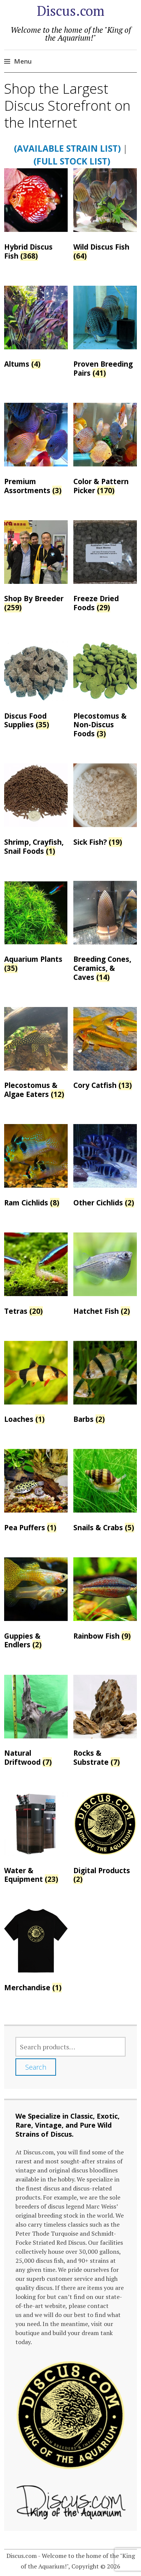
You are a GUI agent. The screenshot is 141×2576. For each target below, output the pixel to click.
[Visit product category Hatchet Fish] (105, 1275)
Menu (23, 61)
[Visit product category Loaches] (36, 1384)
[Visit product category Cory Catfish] (105, 1050)
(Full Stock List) (71, 161)
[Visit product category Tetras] (36, 1275)
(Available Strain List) (67, 148)
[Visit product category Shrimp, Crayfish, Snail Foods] (36, 811)
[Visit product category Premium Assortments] (36, 451)
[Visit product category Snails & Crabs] (105, 1492)
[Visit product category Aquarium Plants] (36, 929)
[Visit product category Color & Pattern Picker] (105, 451)
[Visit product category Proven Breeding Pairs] (105, 334)
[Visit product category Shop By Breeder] (36, 568)
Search (35, 2067)
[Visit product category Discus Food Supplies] (36, 685)
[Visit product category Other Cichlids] (105, 1167)
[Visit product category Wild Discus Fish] (105, 216)
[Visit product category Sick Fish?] (105, 806)
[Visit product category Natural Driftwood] (36, 1723)
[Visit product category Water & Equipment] (36, 1840)
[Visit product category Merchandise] (36, 1952)
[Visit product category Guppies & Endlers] (36, 1605)
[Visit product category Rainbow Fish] (105, 1600)
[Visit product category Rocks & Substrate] (105, 1723)
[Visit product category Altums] (36, 329)
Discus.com (71, 11)
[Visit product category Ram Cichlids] (36, 1167)
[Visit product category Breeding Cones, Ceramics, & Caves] (105, 933)
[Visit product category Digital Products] (105, 1840)
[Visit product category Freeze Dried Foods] (105, 568)
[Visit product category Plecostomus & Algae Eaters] (36, 1055)
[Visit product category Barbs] (105, 1384)
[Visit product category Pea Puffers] (36, 1492)
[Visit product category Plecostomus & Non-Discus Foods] (105, 689)
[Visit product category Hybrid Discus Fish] (36, 216)
